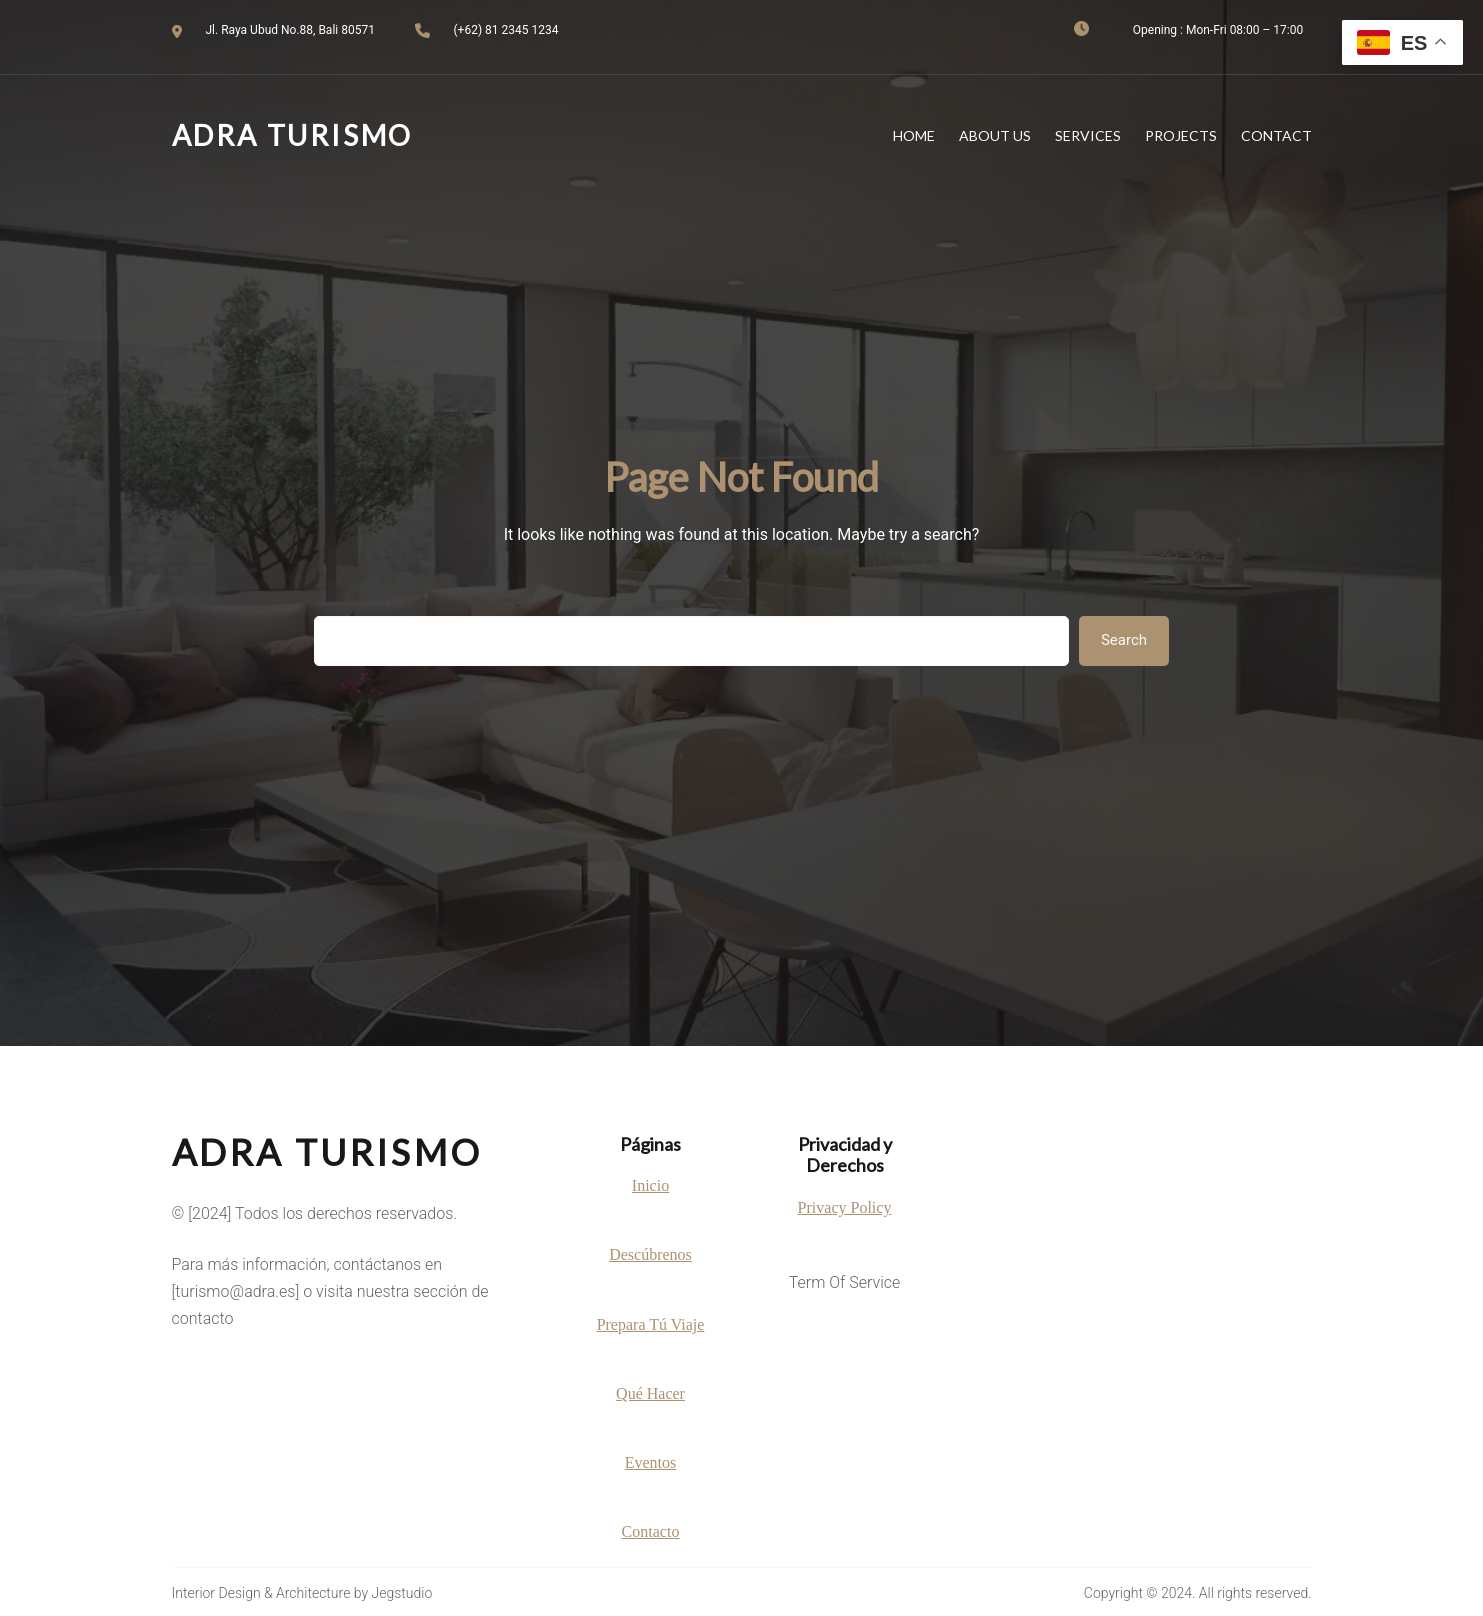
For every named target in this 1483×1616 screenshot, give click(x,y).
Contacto (651, 1531)
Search (1124, 640)
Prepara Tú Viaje (651, 1324)
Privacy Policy (845, 1207)
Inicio (650, 1185)
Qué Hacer (650, 1393)
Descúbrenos (650, 1254)
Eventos (651, 1462)
